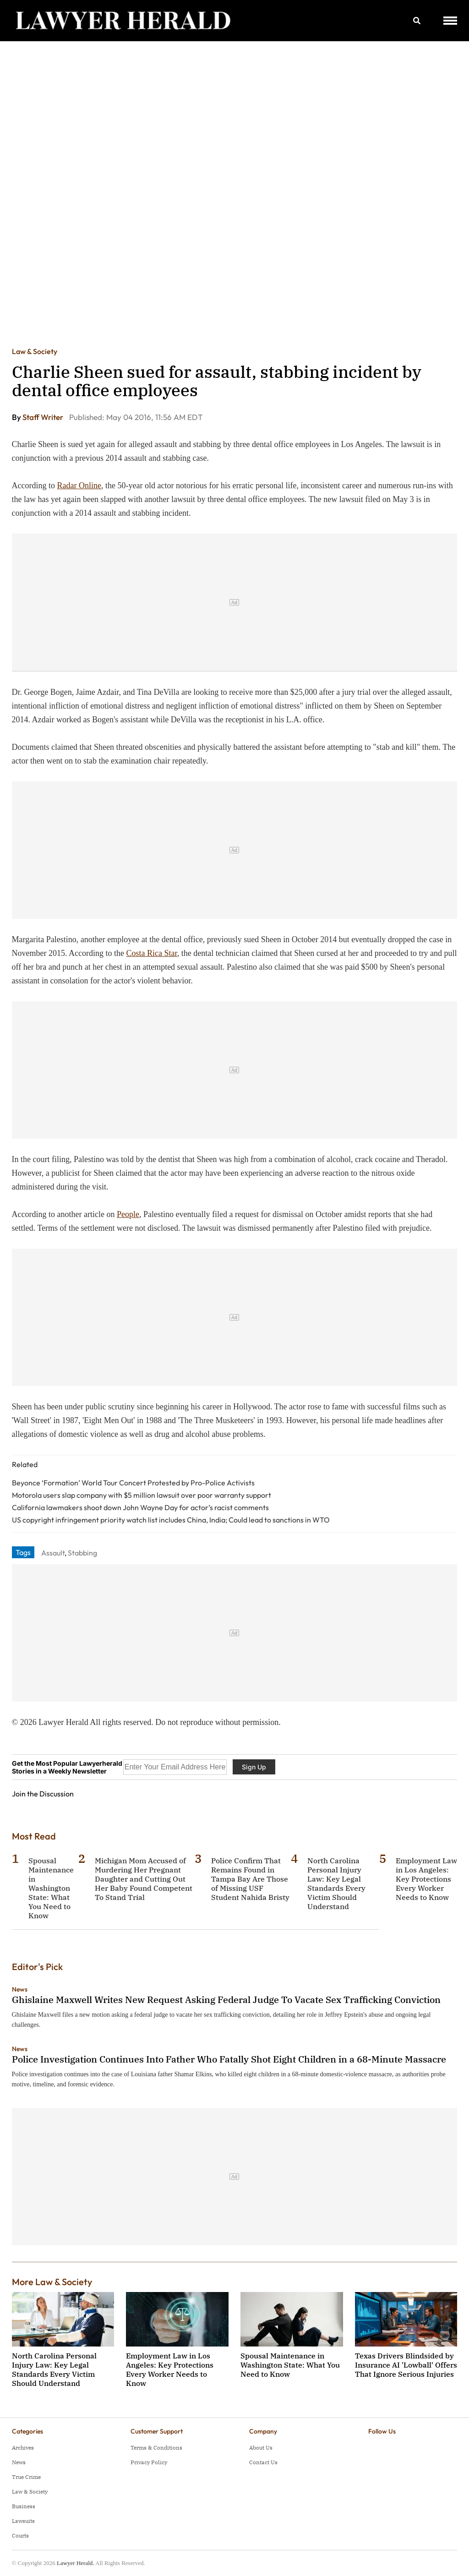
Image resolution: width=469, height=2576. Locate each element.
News (19, 1989)
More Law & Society (52, 2281)
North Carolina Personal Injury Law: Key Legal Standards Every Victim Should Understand (336, 1883)
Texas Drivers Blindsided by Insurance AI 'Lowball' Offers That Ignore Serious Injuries (406, 2365)
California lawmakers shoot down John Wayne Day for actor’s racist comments (140, 1507)
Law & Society (34, 351)
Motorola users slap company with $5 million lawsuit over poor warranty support (141, 1495)
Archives (23, 2447)
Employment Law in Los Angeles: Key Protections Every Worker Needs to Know (426, 1879)
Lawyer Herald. (75, 2563)
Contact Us (263, 2462)
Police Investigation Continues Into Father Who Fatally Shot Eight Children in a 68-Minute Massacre (229, 2059)
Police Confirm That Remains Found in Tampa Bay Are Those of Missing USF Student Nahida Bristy (250, 1879)
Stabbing (82, 1552)
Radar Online (79, 485)
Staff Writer (43, 417)
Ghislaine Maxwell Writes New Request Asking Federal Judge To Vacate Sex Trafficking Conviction (226, 1999)
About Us (261, 2447)
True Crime (26, 2476)
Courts (20, 2535)
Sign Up (254, 1767)
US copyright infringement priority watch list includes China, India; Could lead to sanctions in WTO (171, 1519)
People (128, 1214)
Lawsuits (23, 2520)
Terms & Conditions (156, 2447)
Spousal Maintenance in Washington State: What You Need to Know (51, 1888)
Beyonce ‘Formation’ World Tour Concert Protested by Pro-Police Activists (133, 1482)
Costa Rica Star (151, 953)
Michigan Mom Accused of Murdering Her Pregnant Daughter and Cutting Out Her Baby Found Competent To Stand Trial (143, 1879)
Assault (53, 1552)
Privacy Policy (149, 2462)
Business (23, 2506)
